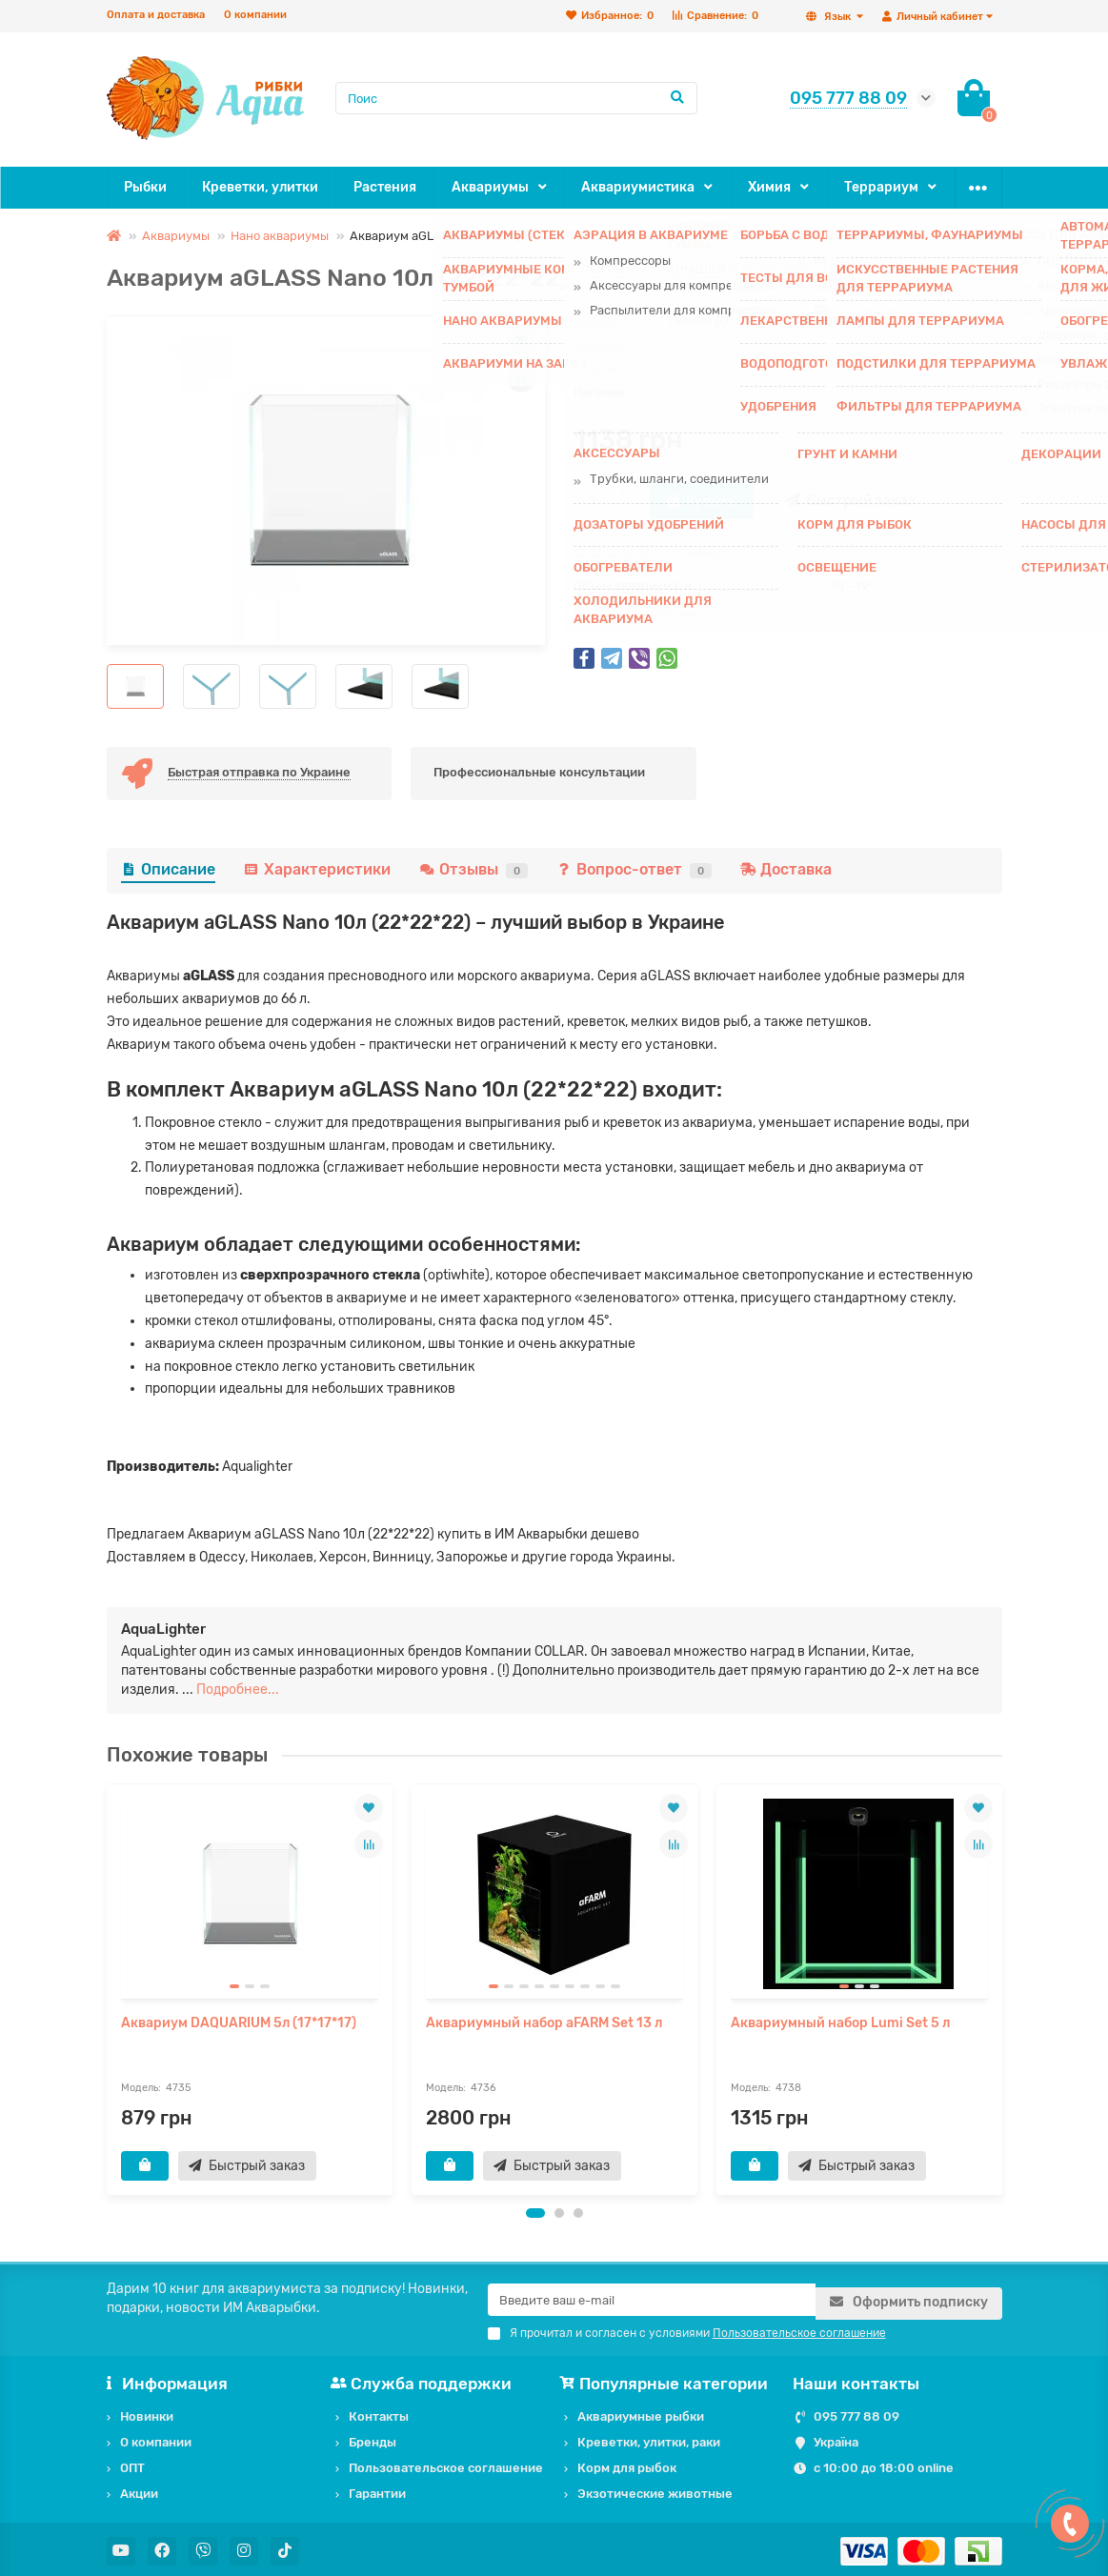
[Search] (516, 98)
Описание (168, 869)
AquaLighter (866, 369)
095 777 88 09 (856, 2412)
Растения (368, 187)
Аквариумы (465, 187)
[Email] (652, 2300)
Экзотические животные (655, 2490)
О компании (255, 15)
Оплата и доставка (156, 15)
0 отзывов (692, 552)
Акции (139, 2490)
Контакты (379, 2412)
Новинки (146, 2412)
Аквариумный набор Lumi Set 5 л (840, 2023)
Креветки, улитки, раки (648, 2438)
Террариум (827, 187)
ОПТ (925, 187)
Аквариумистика (603, 187)
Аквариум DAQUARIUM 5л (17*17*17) (238, 2023)
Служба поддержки (424, 2379)
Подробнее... (237, 1689)
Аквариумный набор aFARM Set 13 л (544, 2023)
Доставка (786, 869)
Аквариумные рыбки (640, 2412)
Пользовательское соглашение (446, 2464)
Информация (168, 2379)
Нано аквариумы (280, 236)
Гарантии (377, 2490)
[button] (535, 2214)
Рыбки (143, 187)
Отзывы (473, 869)
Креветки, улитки (251, 187)
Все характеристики (635, 613)
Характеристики (317, 869)
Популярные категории (666, 2379)
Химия (723, 187)
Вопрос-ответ (634, 869)
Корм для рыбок (626, 2464)
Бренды (372, 2438)
